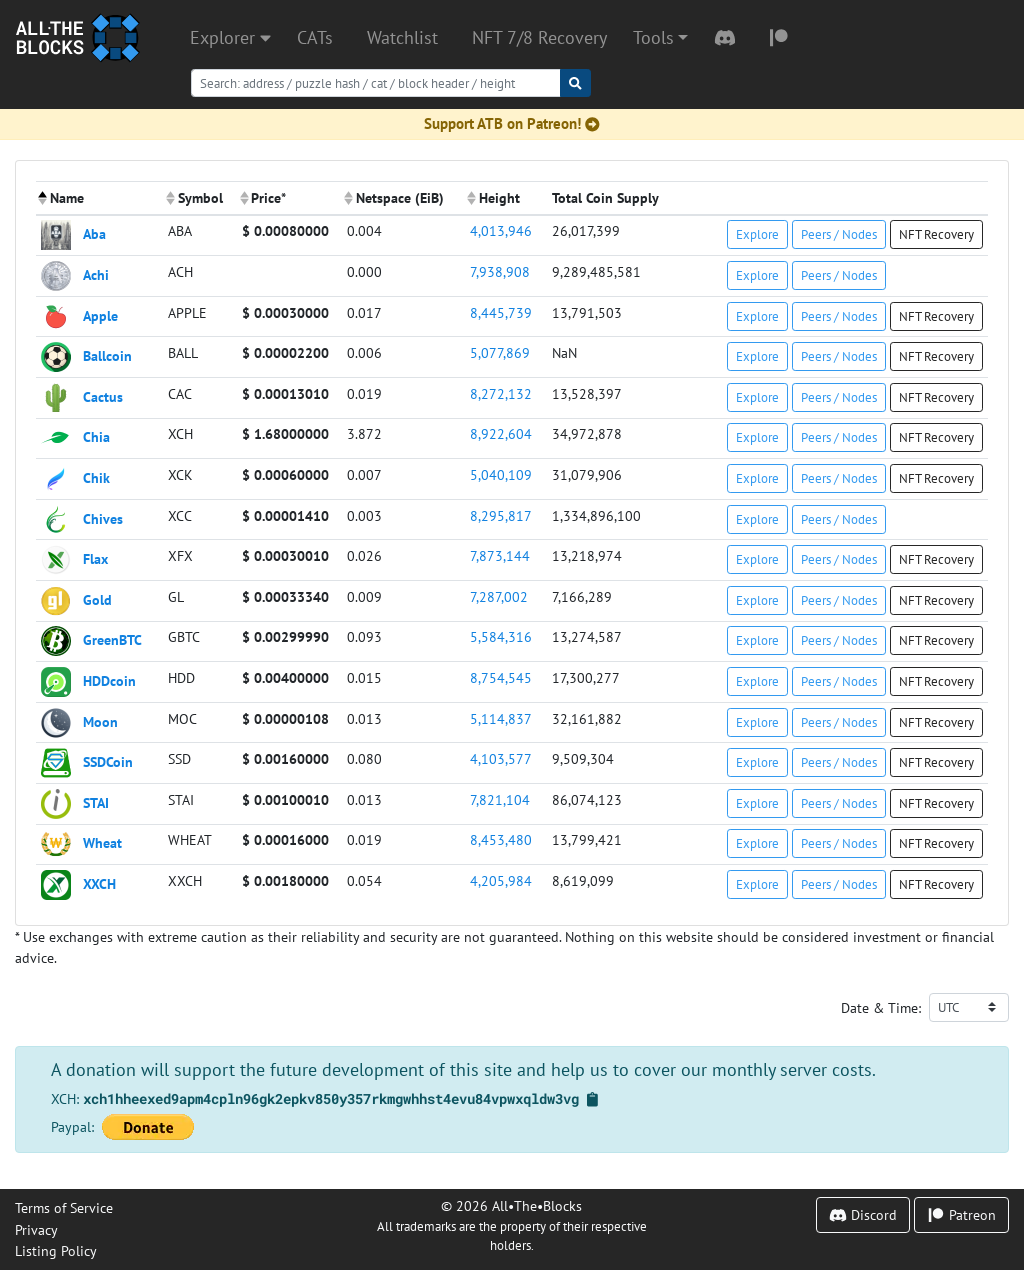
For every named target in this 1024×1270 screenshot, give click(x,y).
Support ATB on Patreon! (512, 123)
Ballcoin (107, 355)
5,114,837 (501, 718)
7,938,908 (500, 271)
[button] (660, 38)
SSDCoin (108, 761)
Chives (103, 517)
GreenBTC (112, 639)
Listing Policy (56, 1250)
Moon (100, 720)
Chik (96, 477)
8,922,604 (501, 433)
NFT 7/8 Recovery (539, 37)
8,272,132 (501, 393)
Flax (95, 558)
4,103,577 (501, 758)
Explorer (230, 37)
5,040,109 (501, 474)
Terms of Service (64, 1207)
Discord (863, 1214)
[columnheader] (99, 198)
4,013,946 (501, 230)
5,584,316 (501, 636)
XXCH (99, 883)
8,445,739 (501, 312)
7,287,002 (499, 596)
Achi (96, 274)
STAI (96, 801)
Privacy (36, 1229)
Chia (96, 436)
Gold (97, 598)
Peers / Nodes (839, 234)
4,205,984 (501, 880)
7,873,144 (500, 555)
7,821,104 (500, 799)
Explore (757, 234)
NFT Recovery (936, 234)
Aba (94, 233)
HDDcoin (109, 680)
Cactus (103, 395)
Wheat (102, 842)
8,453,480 (501, 839)
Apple (100, 314)
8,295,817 (501, 515)
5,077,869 (500, 352)
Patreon (961, 1214)
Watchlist (402, 37)
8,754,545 (501, 677)
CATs (315, 37)
